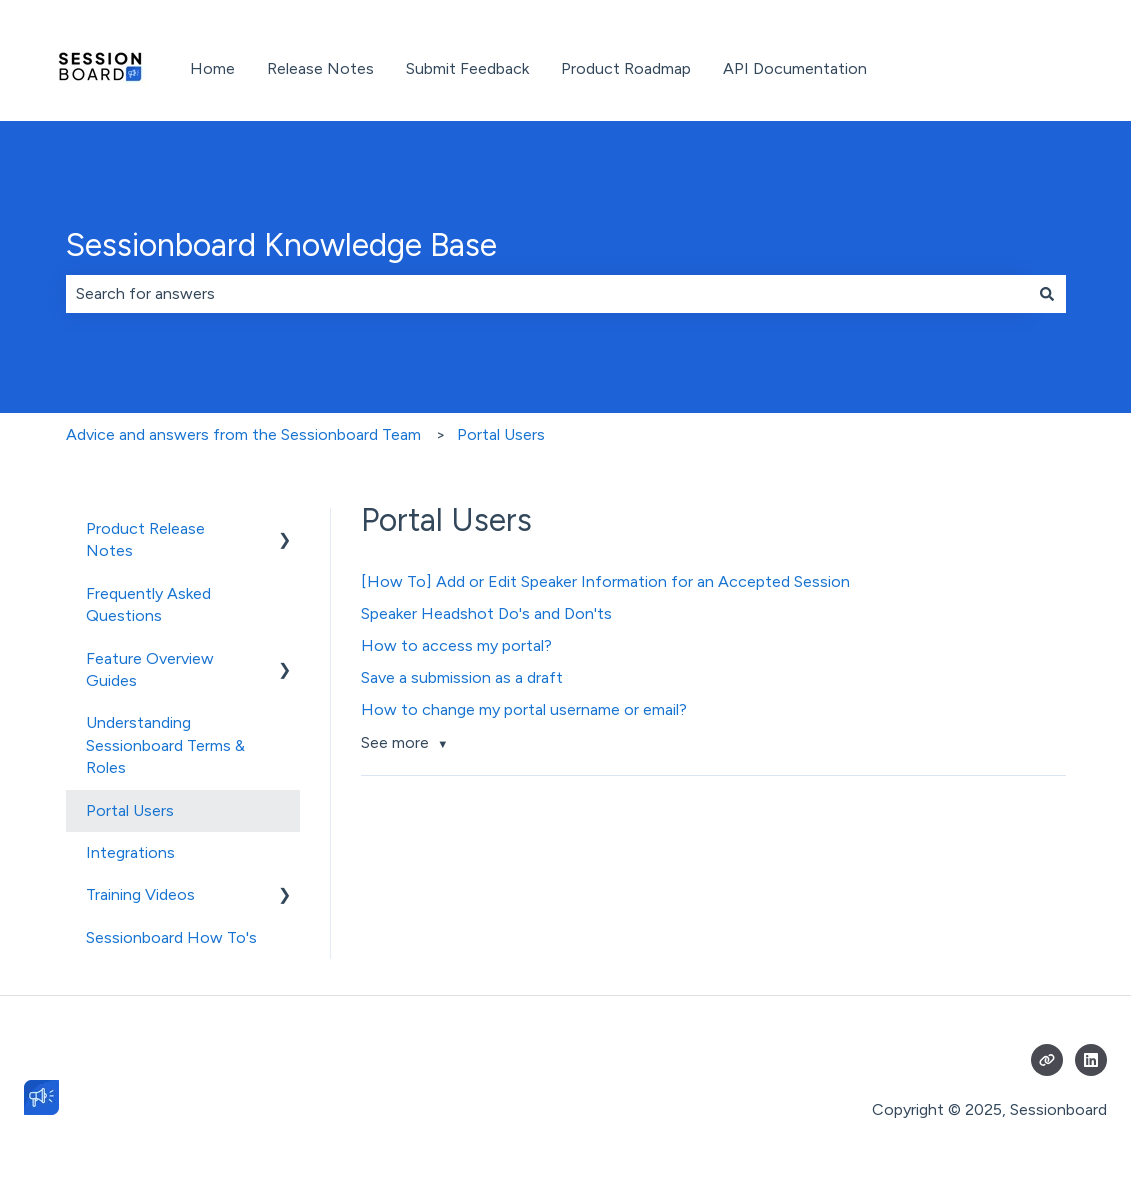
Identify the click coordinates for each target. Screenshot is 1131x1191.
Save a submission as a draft (462, 677)
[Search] (1047, 294)
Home (212, 68)
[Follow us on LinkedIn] (1091, 1060)
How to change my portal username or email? (524, 709)
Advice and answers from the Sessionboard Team (243, 434)
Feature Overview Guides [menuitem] (150, 669)
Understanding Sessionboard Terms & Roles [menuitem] (165, 745)
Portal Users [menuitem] (130, 810)
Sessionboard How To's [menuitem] (171, 937)
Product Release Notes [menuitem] (145, 539)
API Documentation (795, 68)
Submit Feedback (467, 68)
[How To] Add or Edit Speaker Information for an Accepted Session (607, 581)
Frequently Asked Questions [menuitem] (148, 604)
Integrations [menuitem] (130, 852)
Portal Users (501, 434)
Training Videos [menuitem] (140, 894)
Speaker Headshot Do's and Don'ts (486, 613)
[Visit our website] (1047, 1060)
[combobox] (547, 294)
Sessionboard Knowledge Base (281, 245)
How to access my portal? (456, 645)
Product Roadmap (626, 68)
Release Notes (320, 68)
